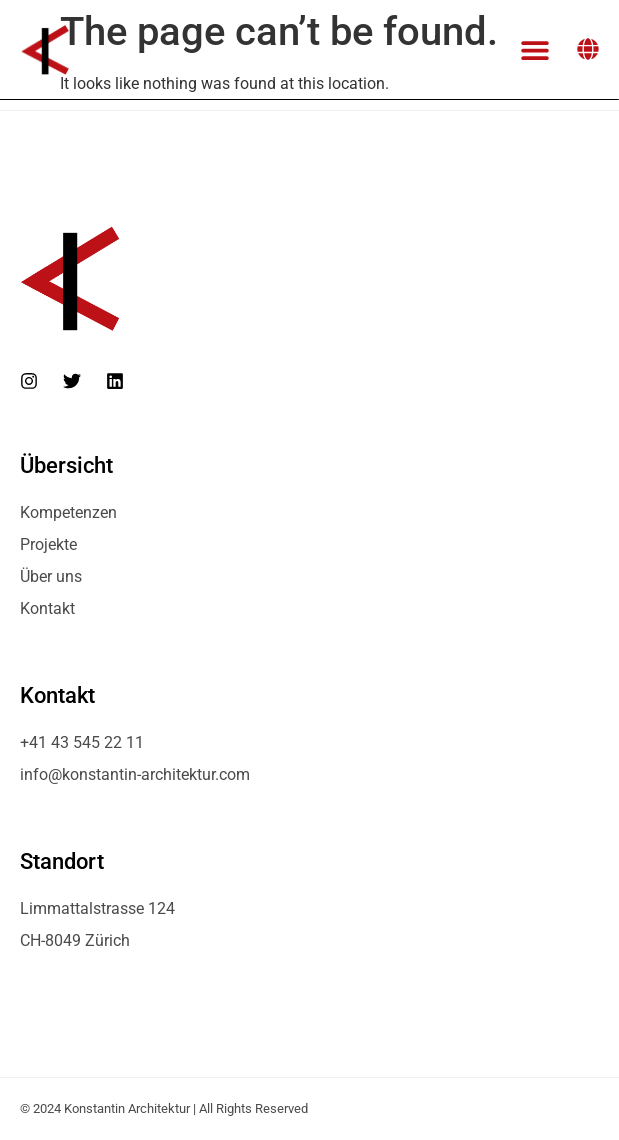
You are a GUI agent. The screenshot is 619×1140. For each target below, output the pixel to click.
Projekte (48, 544)
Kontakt (47, 608)
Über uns (51, 576)
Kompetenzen (68, 512)
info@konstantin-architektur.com (135, 774)
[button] (534, 49)
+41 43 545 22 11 (82, 742)
